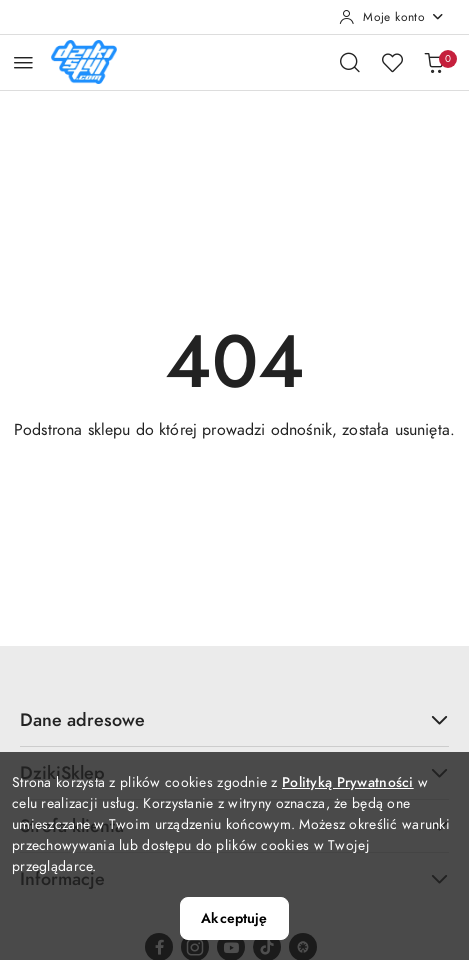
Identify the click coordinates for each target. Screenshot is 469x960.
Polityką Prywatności (348, 782)
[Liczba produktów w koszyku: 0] (434, 62)
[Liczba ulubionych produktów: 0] (392, 62)
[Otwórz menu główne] (23, 62)
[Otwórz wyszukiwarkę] (350, 62)
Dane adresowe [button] (234, 719)
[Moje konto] (392, 17)
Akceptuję (234, 918)
